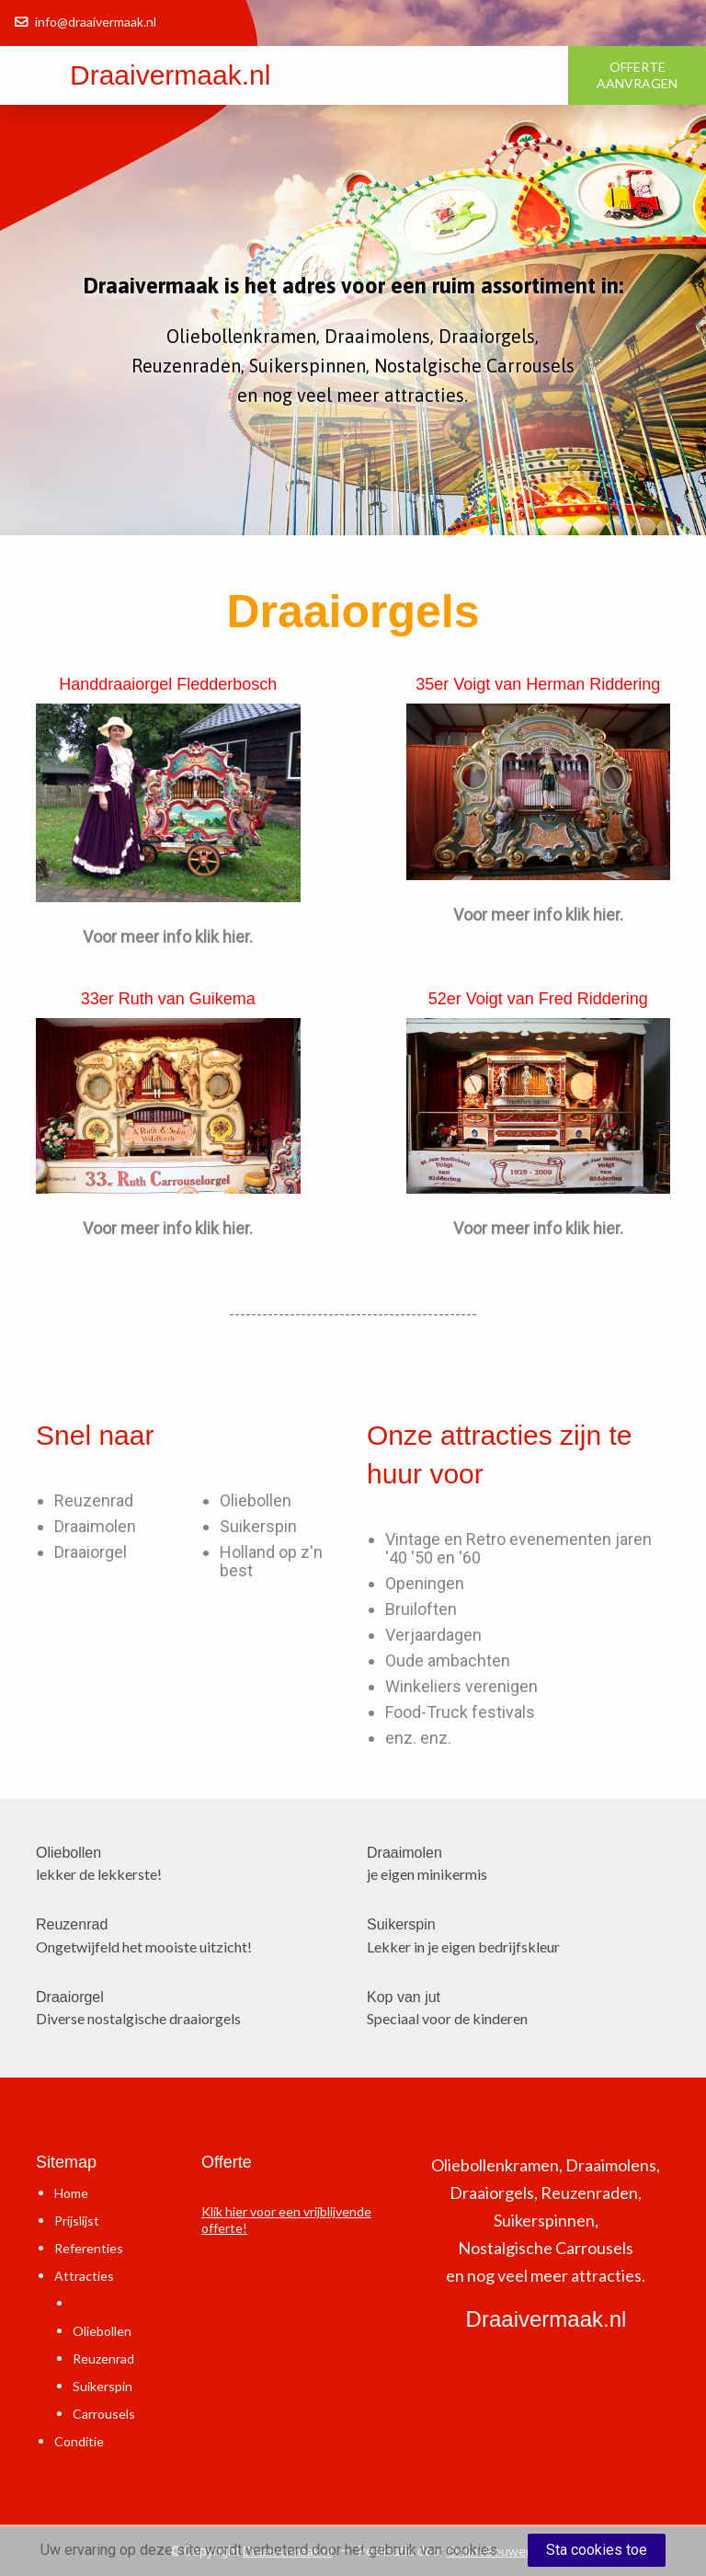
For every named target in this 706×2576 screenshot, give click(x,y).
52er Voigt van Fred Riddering (538, 999)
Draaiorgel (90, 1552)
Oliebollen (255, 1500)
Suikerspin (258, 1526)
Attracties (84, 2276)
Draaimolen (95, 1526)
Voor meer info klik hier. (168, 936)
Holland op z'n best (271, 1561)
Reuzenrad (93, 1500)
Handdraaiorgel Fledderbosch (168, 684)
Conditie (79, 2441)
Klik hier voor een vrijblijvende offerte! (286, 2220)
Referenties (88, 2248)
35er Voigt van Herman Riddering (538, 684)
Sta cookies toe (596, 2550)
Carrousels (104, 2413)
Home (71, 2193)
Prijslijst (76, 2220)
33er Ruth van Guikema (168, 999)
